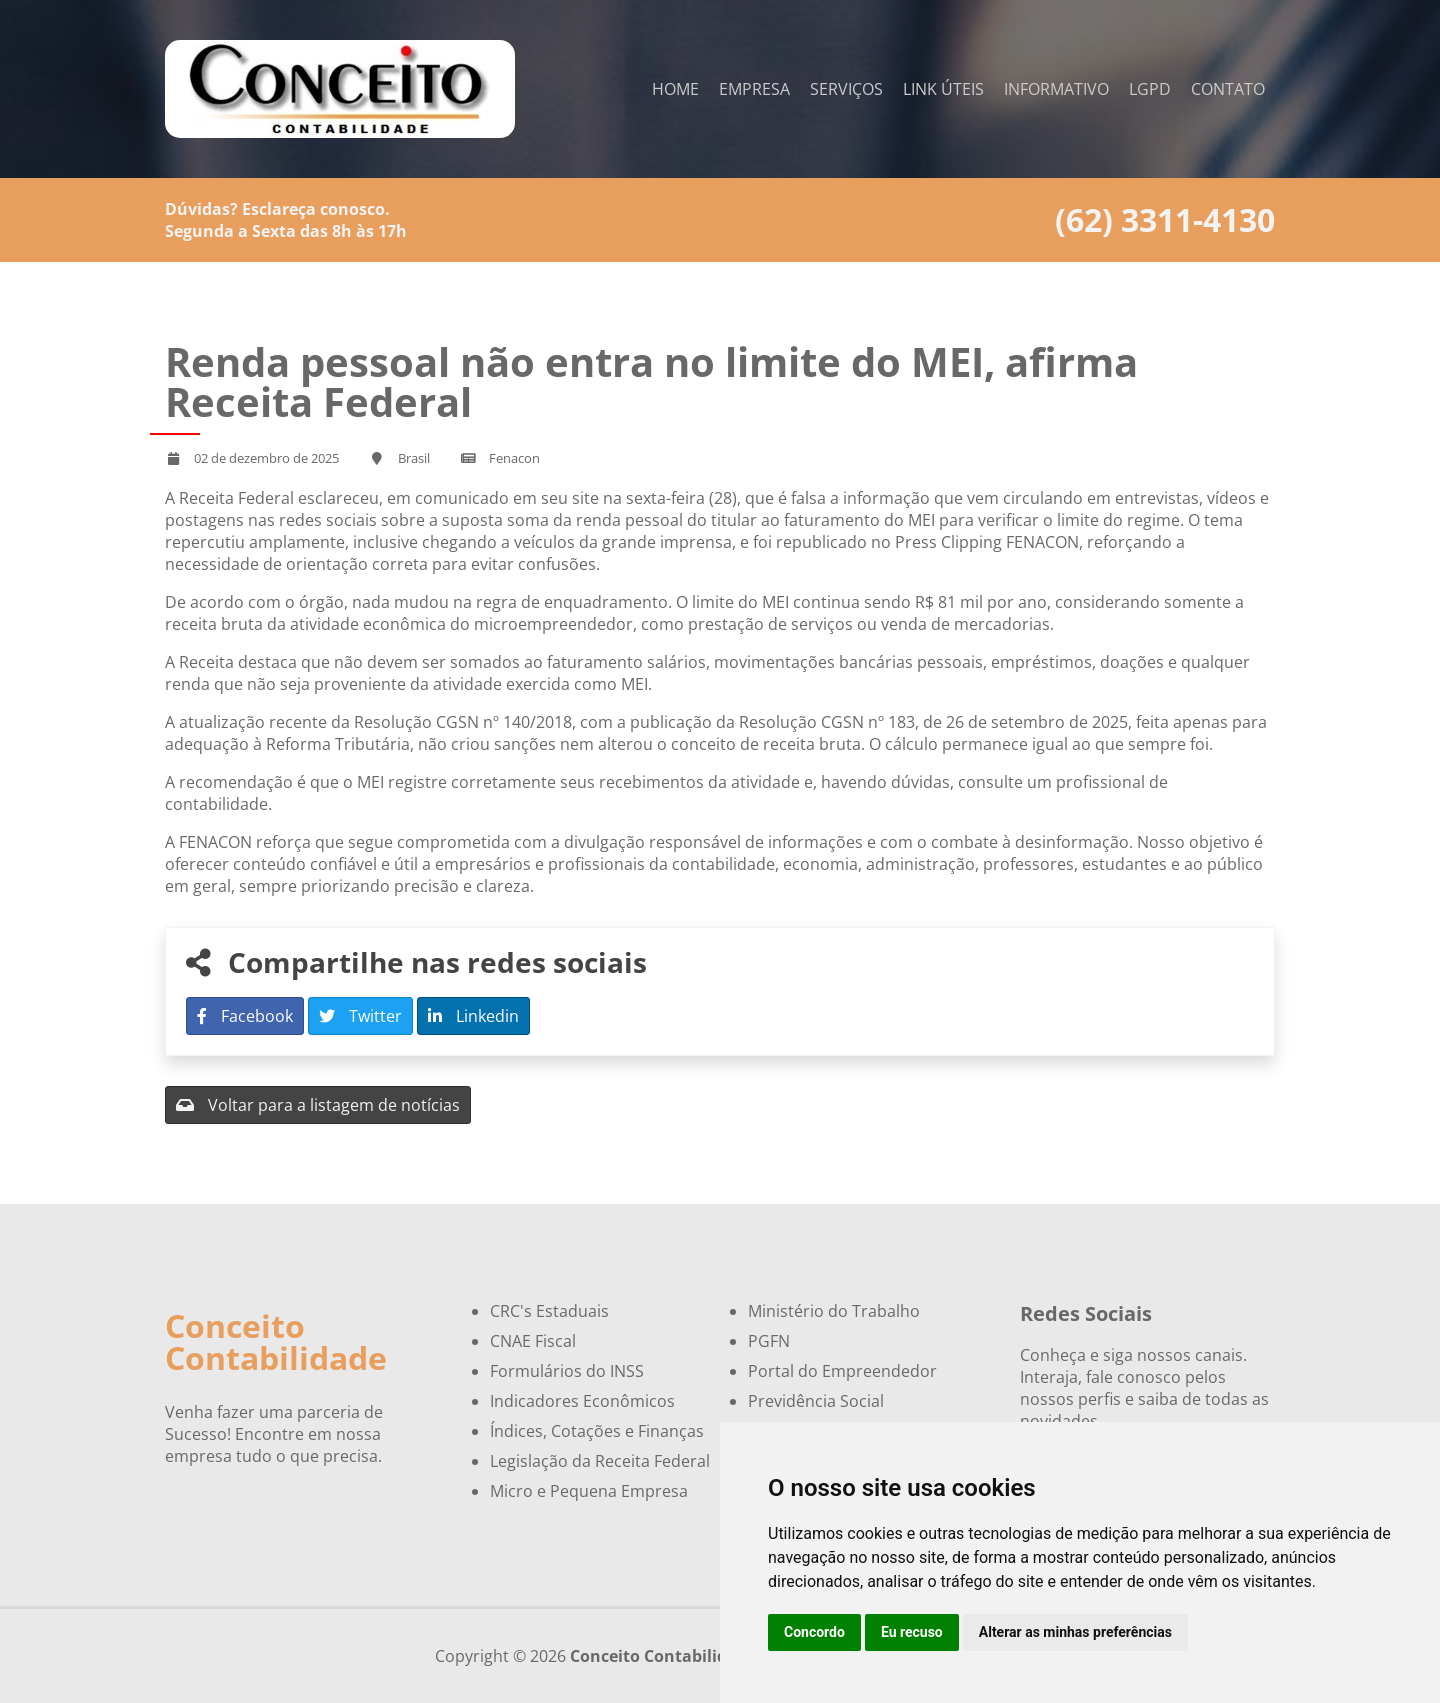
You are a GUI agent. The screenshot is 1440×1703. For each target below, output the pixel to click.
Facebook (245, 1016)
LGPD (1150, 89)
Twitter (360, 1016)
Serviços (846, 89)
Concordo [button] (814, 1632)
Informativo (1056, 89)
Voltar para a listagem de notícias (318, 1105)
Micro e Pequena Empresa (589, 1491)
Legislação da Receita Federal (600, 1461)
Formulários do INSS (567, 1371)
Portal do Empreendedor (842, 1371)
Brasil (414, 458)
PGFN (769, 1341)
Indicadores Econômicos (582, 1401)
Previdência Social (816, 1401)
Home (675, 89)
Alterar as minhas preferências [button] (1075, 1632)
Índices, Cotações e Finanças (597, 1431)
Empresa (754, 89)
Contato (1228, 89)
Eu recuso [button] (912, 1632)
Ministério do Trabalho (834, 1311)
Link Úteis (943, 89)
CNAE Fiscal (533, 1341)
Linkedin (473, 1016)
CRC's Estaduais (549, 1311)
